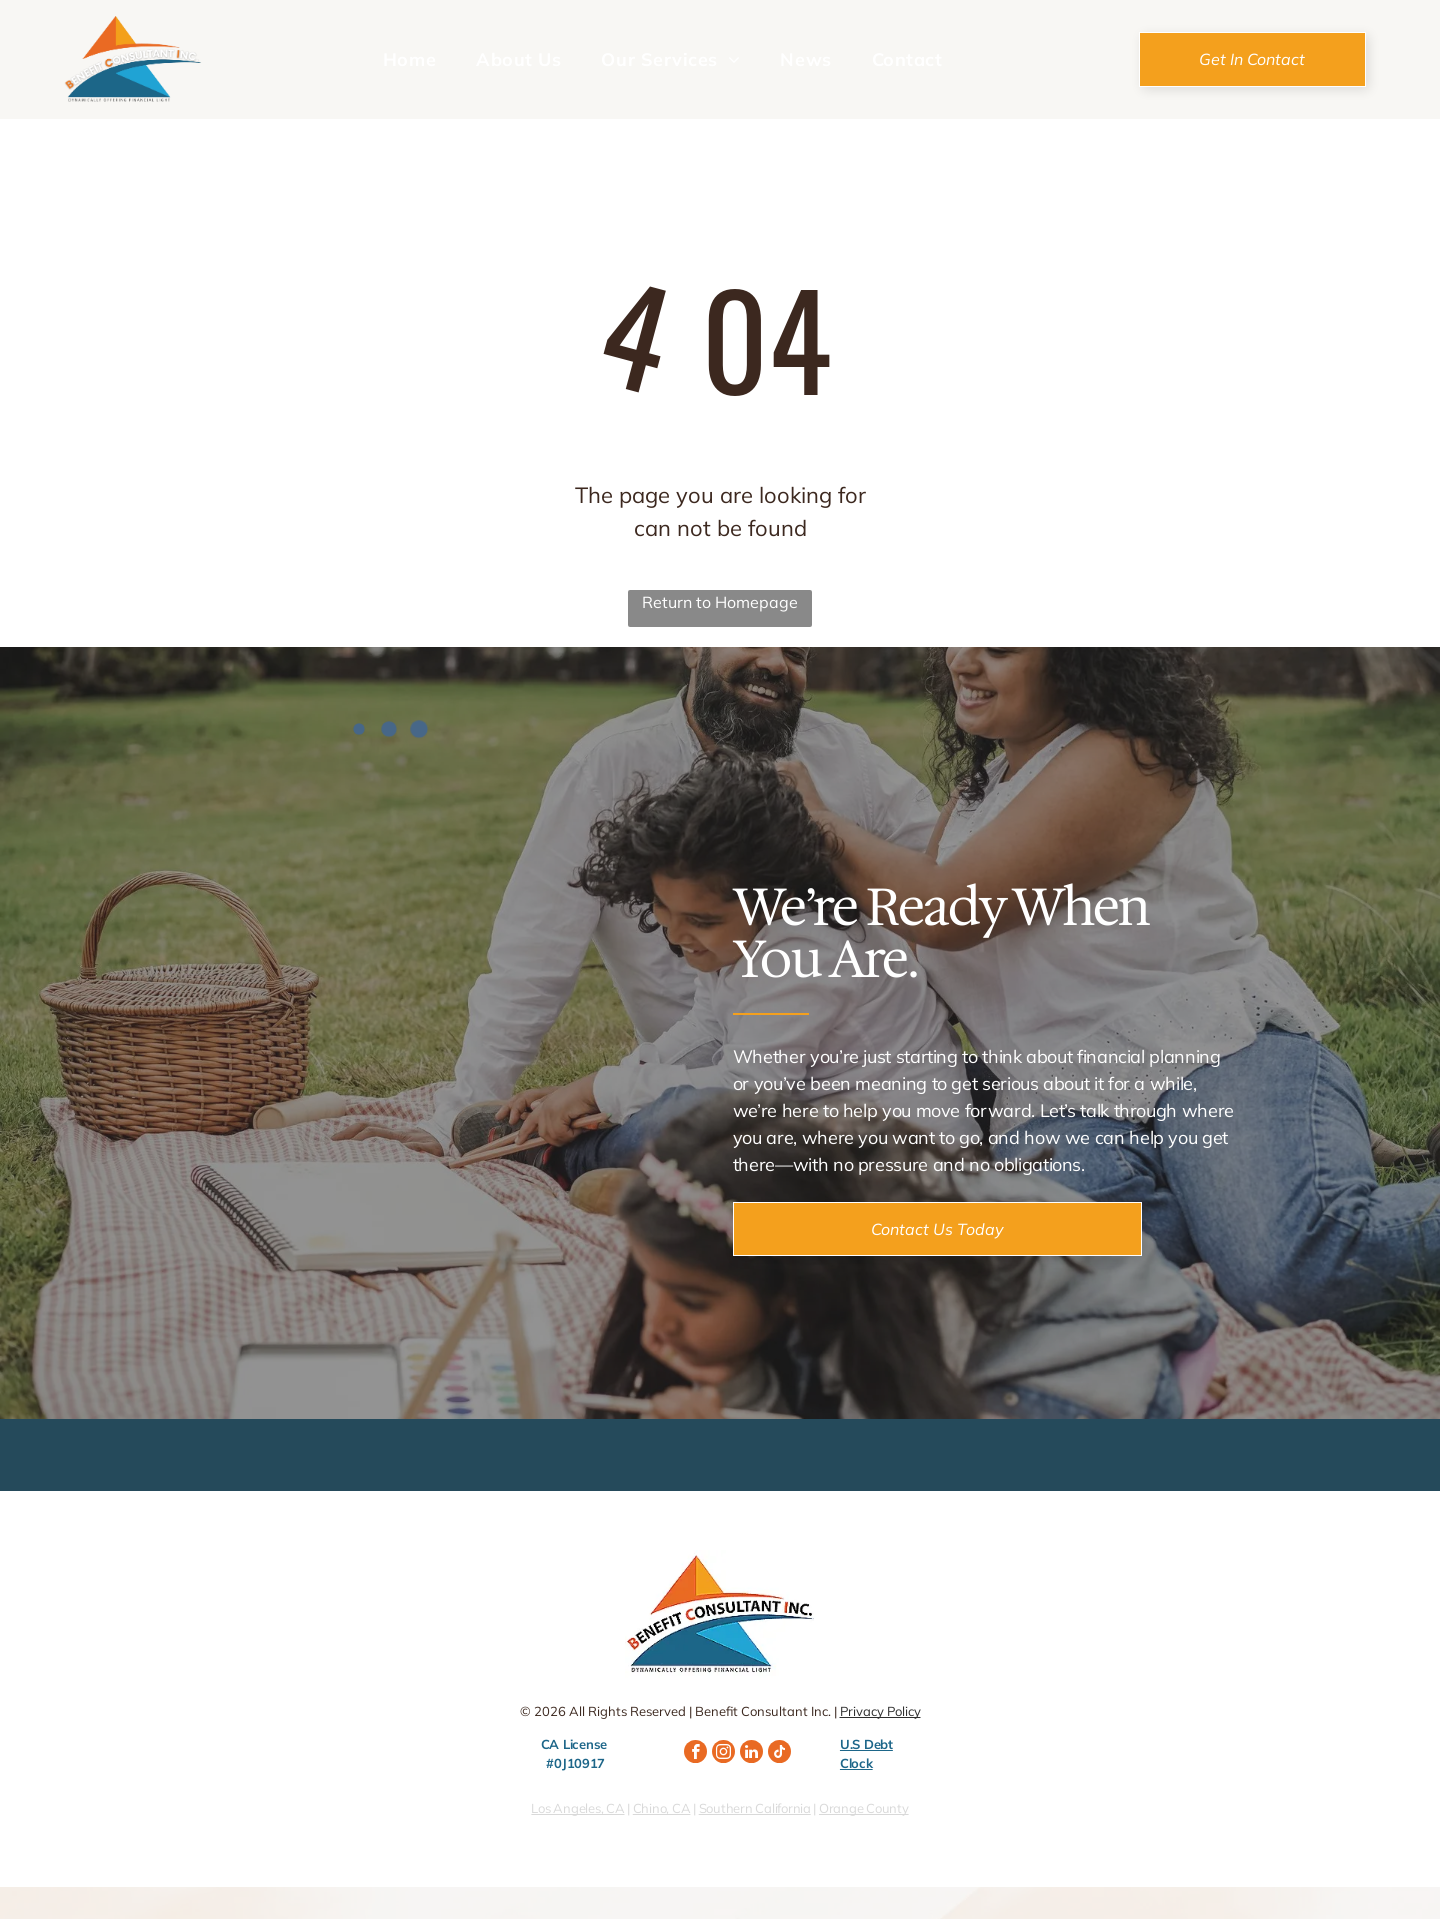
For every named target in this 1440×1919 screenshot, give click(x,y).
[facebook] (695, 1754)
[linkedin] (751, 1754)
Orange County (864, 1808)
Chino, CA (662, 1808)
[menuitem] (409, 59)
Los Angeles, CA (577, 1808)
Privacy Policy (880, 1711)
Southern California (755, 1808)
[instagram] (723, 1754)
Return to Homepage (720, 602)
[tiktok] (779, 1754)
